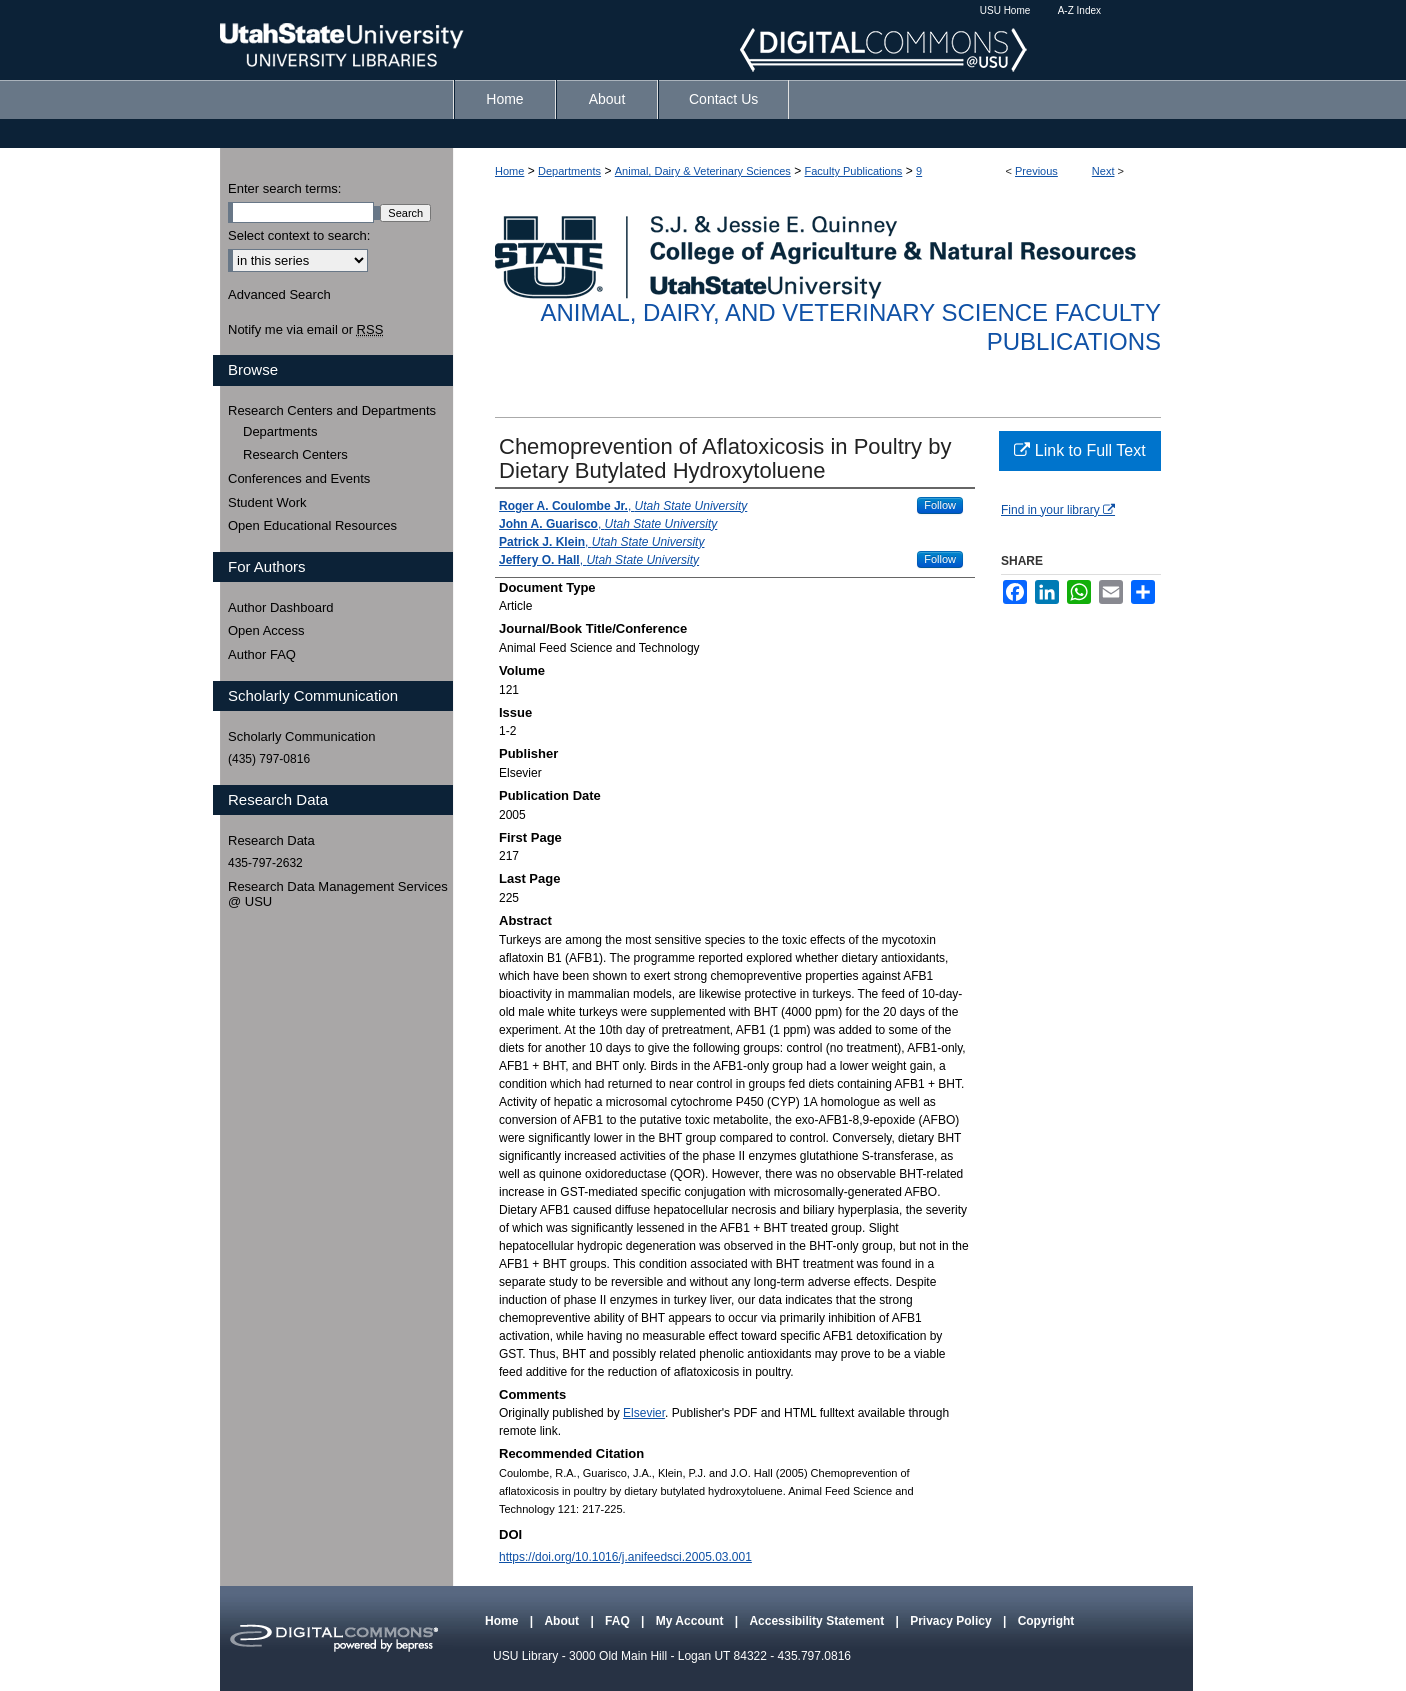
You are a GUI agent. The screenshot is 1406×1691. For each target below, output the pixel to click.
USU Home (1005, 10)
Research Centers (295, 454)
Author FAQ (262, 654)
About (563, 1621)
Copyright (1046, 1621)
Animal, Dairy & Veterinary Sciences (703, 171)
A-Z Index (1079, 10)
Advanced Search (279, 294)
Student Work (267, 502)
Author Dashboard (281, 607)
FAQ (619, 1621)
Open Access (266, 630)
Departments (569, 171)
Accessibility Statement (818, 1621)
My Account (691, 1621)
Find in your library (1058, 510)
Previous (1036, 171)
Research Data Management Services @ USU (338, 894)
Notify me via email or (305, 330)
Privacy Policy (952, 1621)
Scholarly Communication (301, 736)
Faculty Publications (854, 171)
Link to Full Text (1079, 450)
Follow (940, 505)
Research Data (271, 840)
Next (1103, 171)
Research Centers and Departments (332, 410)
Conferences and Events (299, 478)
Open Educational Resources (312, 525)
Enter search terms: (284, 188)
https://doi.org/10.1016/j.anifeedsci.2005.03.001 (625, 1557)
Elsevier (644, 1413)
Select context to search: (299, 235)
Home (509, 171)
